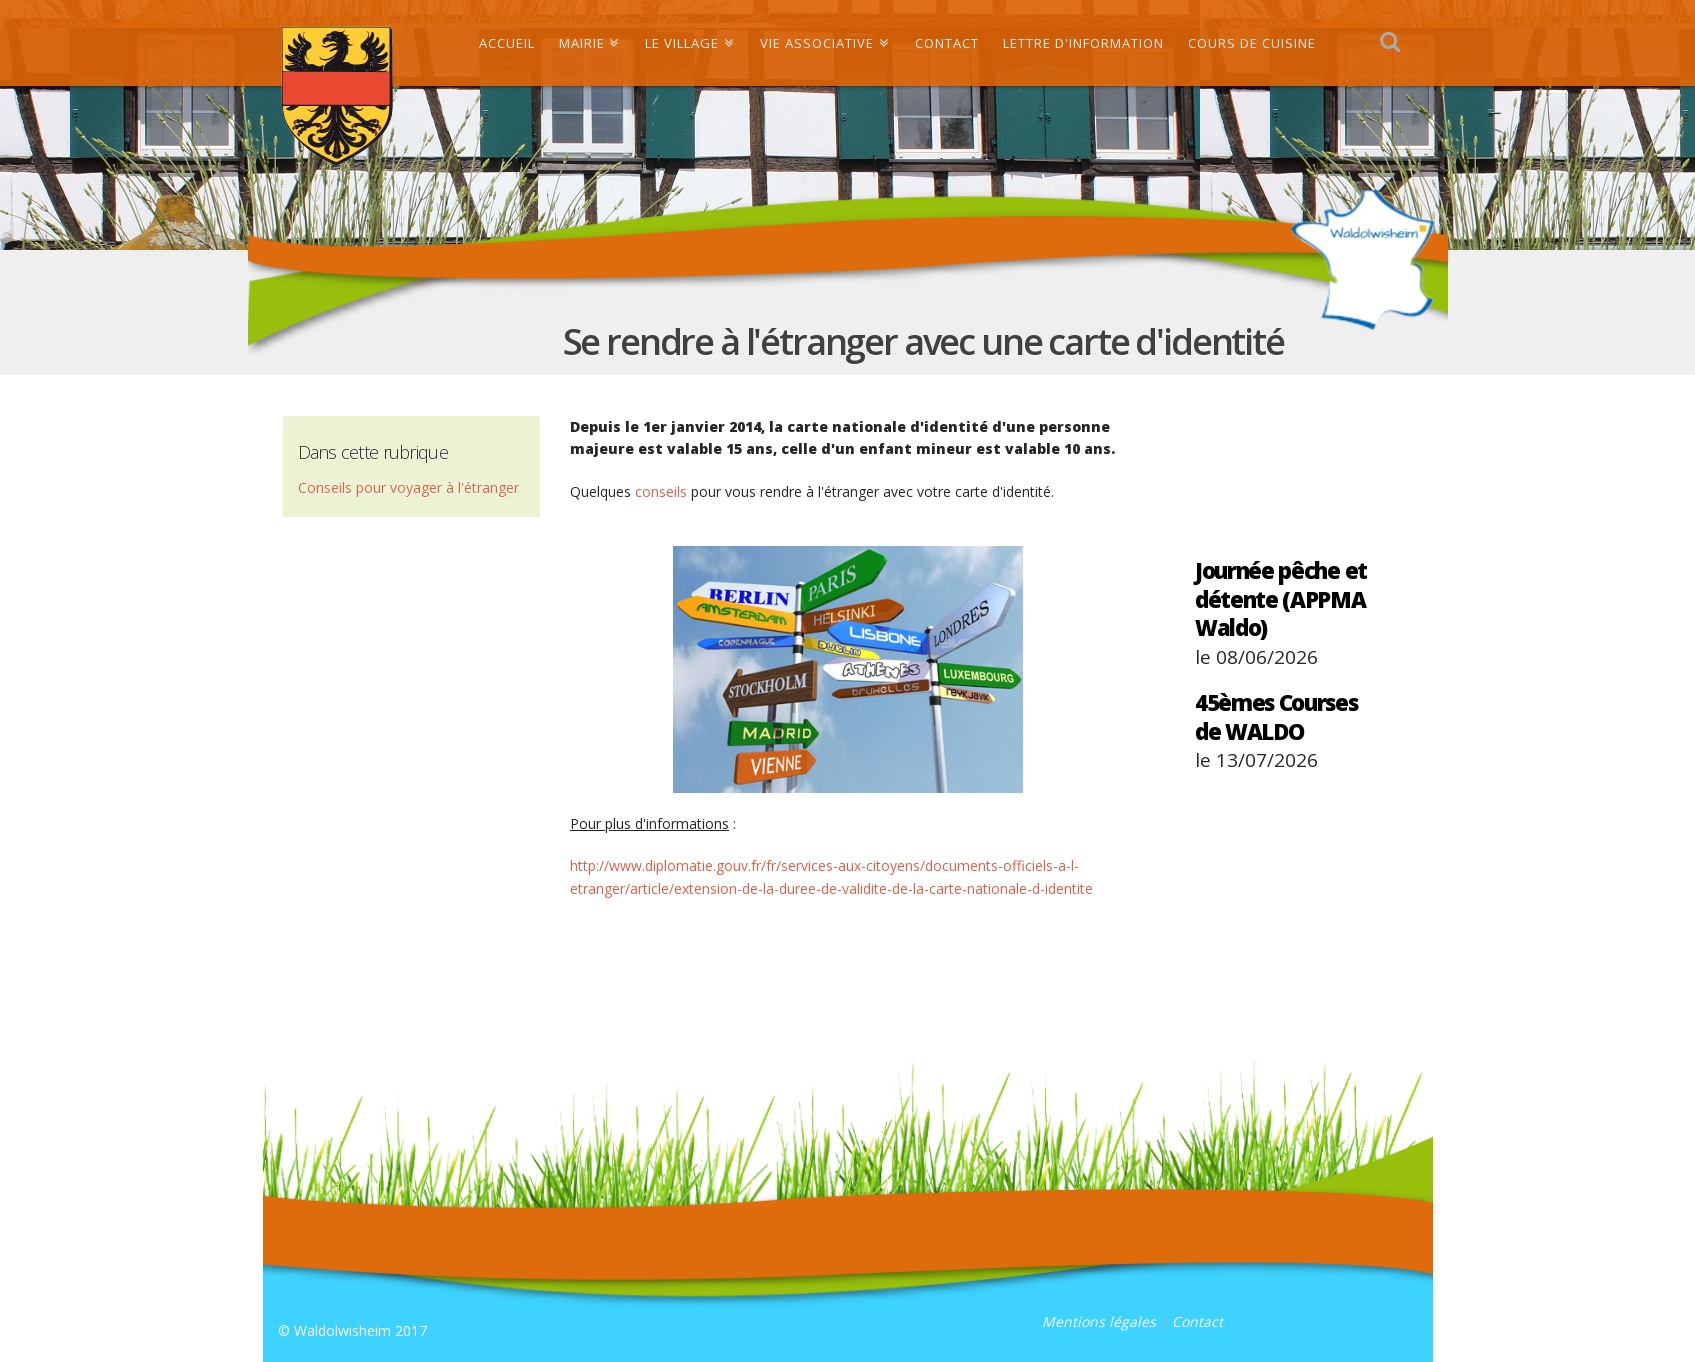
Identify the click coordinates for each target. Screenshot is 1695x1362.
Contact (1197, 1321)
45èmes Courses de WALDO (1276, 716)
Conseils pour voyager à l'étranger (408, 487)
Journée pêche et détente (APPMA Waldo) (1281, 598)
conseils (661, 491)
